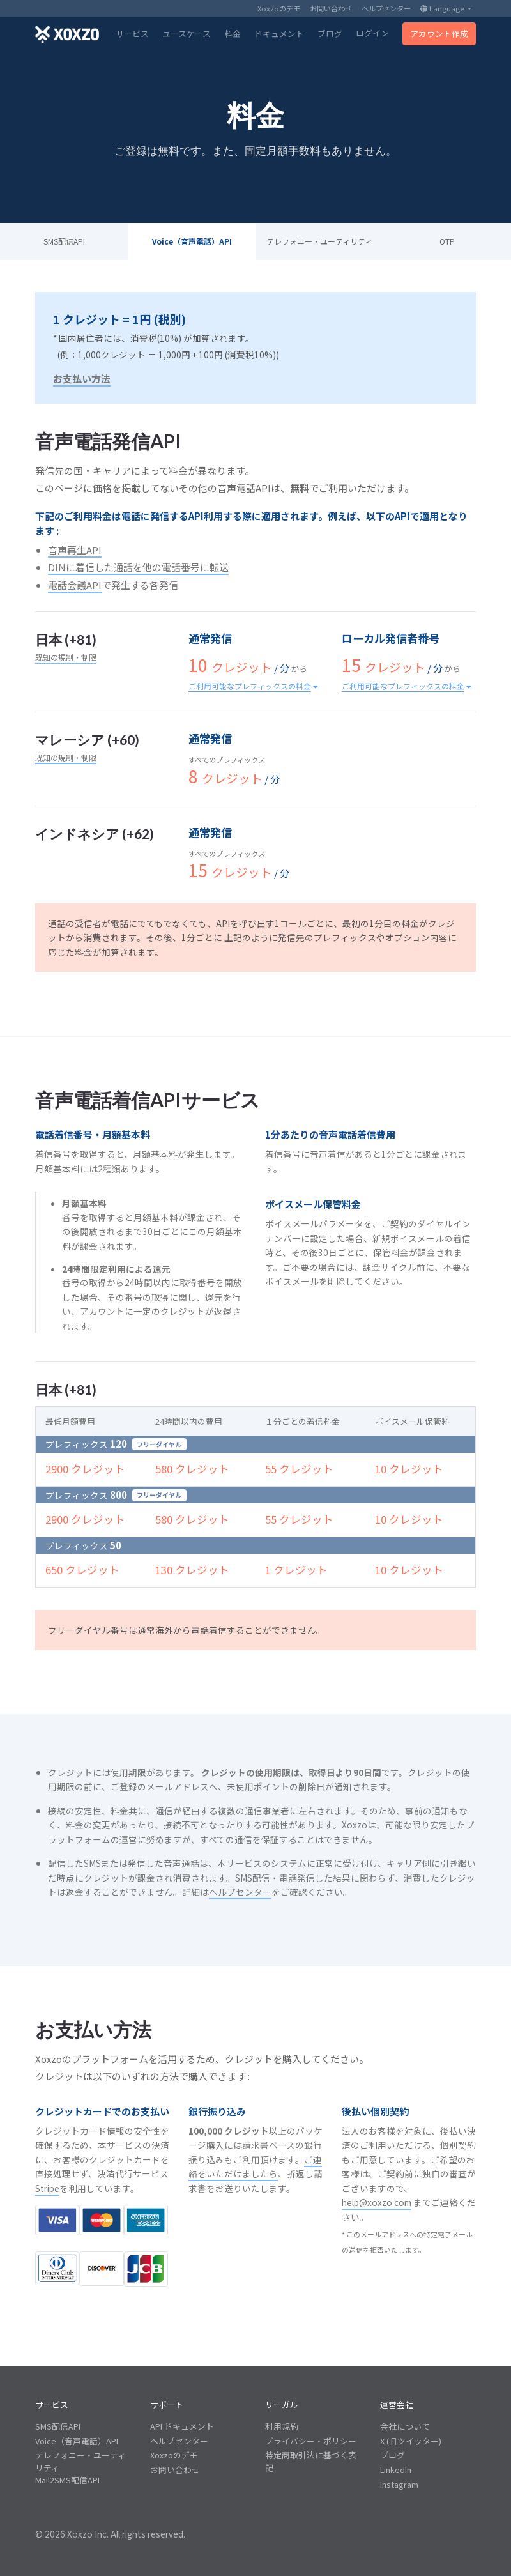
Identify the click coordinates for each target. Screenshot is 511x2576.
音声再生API (75, 549)
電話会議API (75, 585)
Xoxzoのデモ (278, 8)
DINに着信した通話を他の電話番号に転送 (138, 567)
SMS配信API (64, 241)
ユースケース (186, 33)
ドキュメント (279, 33)
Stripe (47, 2188)
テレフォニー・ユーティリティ (319, 241)
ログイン (372, 33)
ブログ (329, 33)
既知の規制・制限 (65, 657)
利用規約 (281, 2426)
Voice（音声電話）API (192, 241)
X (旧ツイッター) (410, 2441)
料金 (232, 33)
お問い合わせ (331, 8)
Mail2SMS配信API (67, 2480)
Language (443, 8)
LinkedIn (395, 2470)
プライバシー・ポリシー (310, 2441)
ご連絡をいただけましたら (255, 2167)
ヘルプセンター (386, 8)
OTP (447, 241)
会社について (405, 2426)
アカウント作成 (439, 33)
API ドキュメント (182, 2426)
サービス (132, 33)
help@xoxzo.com (376, 2202)
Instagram (399, 2484)
